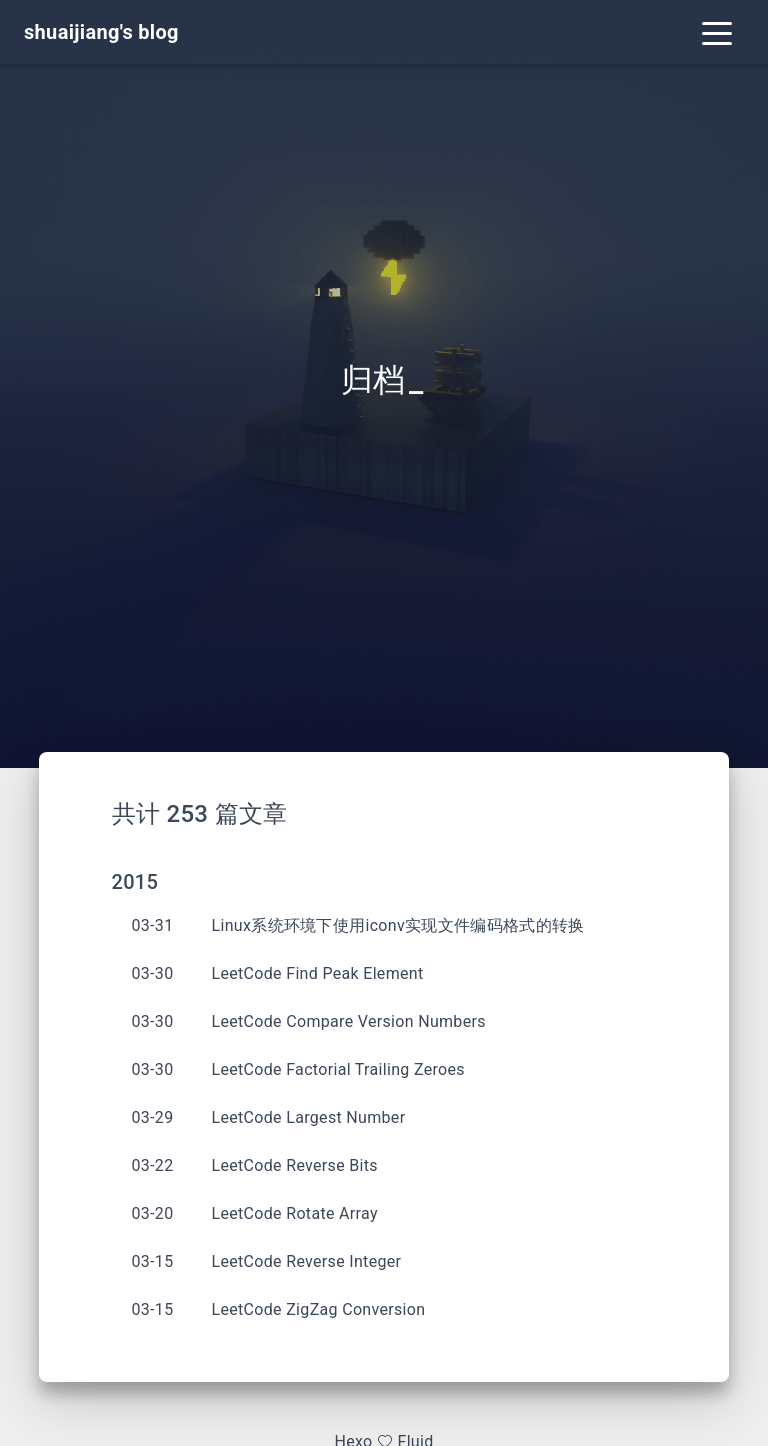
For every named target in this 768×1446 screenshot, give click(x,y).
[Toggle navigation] (717, 32)
